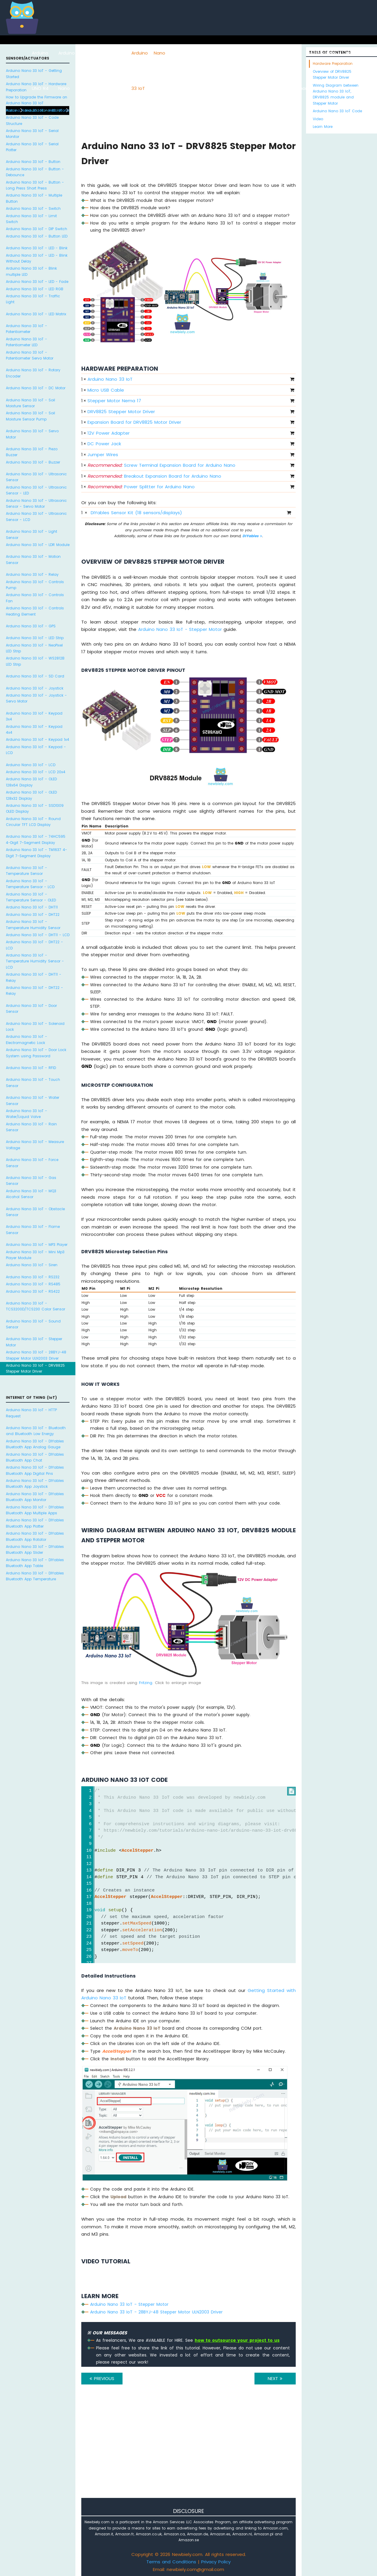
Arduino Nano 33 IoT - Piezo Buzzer (31, 451)
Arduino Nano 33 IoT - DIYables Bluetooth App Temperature (35, 1576)
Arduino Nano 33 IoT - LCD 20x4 (35, 771)
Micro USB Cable (105, 390)
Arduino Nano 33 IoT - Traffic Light (33, 298)
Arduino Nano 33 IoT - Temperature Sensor (26, 870)
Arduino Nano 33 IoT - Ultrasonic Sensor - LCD (36, 516)
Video (318, 118)
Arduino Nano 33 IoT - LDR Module (38, 544)
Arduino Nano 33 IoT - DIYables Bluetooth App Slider (35, 1549)
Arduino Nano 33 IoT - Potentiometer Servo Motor (29, 355)
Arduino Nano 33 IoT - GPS (31, 626)
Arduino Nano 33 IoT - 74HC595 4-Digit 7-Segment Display (35, 839)
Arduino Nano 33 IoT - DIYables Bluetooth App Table (35, 1562)
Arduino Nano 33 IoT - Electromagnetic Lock (26, 1039)
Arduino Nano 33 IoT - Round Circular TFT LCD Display (33, 821)
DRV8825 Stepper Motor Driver (121, 411)
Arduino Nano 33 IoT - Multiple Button (34, 198)
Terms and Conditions (171, 2562)
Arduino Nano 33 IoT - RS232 (32, 1276)
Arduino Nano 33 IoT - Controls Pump (35, 584)
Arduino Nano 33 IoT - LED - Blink (36, 247)
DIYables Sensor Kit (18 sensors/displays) (136, 512)
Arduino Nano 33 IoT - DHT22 (32, 914)
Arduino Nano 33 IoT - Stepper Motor (34, 1341)
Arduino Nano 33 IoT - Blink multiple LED (31, 271)
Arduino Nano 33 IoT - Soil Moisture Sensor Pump (30, 415)
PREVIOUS (102, 2378)
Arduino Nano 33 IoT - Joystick (34, 688)
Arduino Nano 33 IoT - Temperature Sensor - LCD (30, 883)
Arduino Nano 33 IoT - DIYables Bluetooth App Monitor (35, 1496)
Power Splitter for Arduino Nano (141, 487)
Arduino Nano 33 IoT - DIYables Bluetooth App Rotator (35, 1536)
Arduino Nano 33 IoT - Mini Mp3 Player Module (35, 1254)
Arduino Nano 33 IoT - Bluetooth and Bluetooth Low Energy (36, 1430)
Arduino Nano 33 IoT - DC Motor (35, 387)
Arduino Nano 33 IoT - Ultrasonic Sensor (36, 476)
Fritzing (145, 1683)
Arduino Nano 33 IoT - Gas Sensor (31, 1180)
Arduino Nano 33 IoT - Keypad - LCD (36, 749)
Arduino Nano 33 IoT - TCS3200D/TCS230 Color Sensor (35, 1306)
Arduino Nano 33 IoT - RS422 (33, 1291)
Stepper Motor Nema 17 (114, 401)
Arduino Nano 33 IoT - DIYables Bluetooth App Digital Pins (35, 1470)
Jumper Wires (102, 454)
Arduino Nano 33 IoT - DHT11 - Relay (33, 977)
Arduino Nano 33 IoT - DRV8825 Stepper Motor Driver (35, 1368)
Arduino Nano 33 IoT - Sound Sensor (33, 1324)
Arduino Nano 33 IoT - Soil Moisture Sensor (30, 403)
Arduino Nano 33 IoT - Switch (33, 208)
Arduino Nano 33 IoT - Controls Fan (35, 597)
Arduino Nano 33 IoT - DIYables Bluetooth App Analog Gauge (35, 1444)
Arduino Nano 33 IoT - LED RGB (34, 288)
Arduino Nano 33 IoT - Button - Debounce (35, 171)
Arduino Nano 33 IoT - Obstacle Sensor (35, 1211)
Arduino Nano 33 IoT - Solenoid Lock (35, 1026)
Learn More (323, 126)
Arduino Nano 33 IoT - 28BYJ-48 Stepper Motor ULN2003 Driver (36, 1355)
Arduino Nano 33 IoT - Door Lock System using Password (36, 1052)
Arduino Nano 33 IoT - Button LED (36, 236)
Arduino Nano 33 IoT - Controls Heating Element (35, 611)
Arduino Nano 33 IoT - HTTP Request (31, 1412)
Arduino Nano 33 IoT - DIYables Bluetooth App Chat (35, 1457)
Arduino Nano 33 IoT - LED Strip (35, 637)
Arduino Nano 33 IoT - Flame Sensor (33, 1229)
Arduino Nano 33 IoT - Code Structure (32, 120)
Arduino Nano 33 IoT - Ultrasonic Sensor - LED (36, 490)
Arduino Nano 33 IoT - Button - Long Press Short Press (35, 185)
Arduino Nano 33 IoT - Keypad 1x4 (37, 739)
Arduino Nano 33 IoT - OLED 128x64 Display (31, 781)
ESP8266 (89, 53)
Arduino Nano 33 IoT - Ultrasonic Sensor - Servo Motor (36, 503)
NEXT (275, 2378)
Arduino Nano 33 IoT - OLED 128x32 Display (31, 795)
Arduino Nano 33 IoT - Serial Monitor (32, 133)
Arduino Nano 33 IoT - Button (33, 161)
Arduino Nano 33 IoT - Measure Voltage (35, 1144)
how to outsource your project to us (237, 2340)
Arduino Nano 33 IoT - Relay (32, 574)
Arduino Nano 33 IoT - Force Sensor (32, 1162)
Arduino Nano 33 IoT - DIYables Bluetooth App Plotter (35, 1523)
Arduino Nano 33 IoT (110, 379)
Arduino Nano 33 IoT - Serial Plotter (32, 146)
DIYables (252, 535)
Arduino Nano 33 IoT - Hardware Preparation (36, 86)
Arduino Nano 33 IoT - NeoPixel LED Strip (34, 648)
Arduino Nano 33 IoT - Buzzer (33, 462)
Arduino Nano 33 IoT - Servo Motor (32, 433)
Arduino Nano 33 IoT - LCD (30, 764)
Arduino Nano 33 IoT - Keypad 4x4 (34, 729)
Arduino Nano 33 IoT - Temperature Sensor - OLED (31, 897)
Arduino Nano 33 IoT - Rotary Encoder (33, 372)
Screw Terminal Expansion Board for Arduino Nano (161, 465)
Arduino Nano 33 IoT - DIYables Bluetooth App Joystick (35, 1483)
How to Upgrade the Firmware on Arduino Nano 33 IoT (36, 100)
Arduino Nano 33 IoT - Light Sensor (31, 534)
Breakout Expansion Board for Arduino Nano (154, 476)
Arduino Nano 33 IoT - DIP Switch (36, 228)
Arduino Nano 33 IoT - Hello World (37, 110)
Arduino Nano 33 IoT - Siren (31, 1264)
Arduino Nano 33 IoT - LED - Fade (37, 281)
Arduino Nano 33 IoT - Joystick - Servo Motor (36, 698)
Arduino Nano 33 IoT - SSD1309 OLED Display (35, 808)
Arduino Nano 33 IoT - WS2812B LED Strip (35, 661)
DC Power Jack (104, 444)
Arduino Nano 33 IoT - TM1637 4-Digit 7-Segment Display (36, 852)
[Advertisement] (188, 2449)
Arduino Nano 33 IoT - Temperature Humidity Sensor (33, 924)
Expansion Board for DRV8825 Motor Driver (134, 422)
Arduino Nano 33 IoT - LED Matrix (36, 313)
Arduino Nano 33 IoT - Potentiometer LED (26, 342)
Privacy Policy (216, 2562)
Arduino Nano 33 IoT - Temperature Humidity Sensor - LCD (35, 961)
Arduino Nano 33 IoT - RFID (31, 1067)
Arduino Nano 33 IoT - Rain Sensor (31, 1127)
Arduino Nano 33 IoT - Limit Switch (31, 218)
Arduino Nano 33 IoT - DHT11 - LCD (38, 934)
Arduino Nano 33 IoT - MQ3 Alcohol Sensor (31, 1193)
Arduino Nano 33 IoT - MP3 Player (36, 1244)
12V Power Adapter (108, 433)
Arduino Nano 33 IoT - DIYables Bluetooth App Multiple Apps (35, 1510)
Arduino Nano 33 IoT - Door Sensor (31, 1008)
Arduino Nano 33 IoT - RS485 (33, 1284)
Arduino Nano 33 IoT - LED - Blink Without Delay (36, 258)
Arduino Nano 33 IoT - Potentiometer (26, 328)
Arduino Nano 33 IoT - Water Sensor (32, 1100)
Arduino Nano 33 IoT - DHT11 (32, 907)
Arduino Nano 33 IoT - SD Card (35, 676)
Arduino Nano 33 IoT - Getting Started (34, 73)
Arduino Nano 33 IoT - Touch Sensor (33, 1082)
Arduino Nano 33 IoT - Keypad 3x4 (34, 716)
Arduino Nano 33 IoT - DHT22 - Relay (34, 990)
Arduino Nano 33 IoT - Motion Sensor (33, 559)
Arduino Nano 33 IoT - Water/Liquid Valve (26, 1113)
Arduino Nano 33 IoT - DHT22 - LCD (34, 944)
